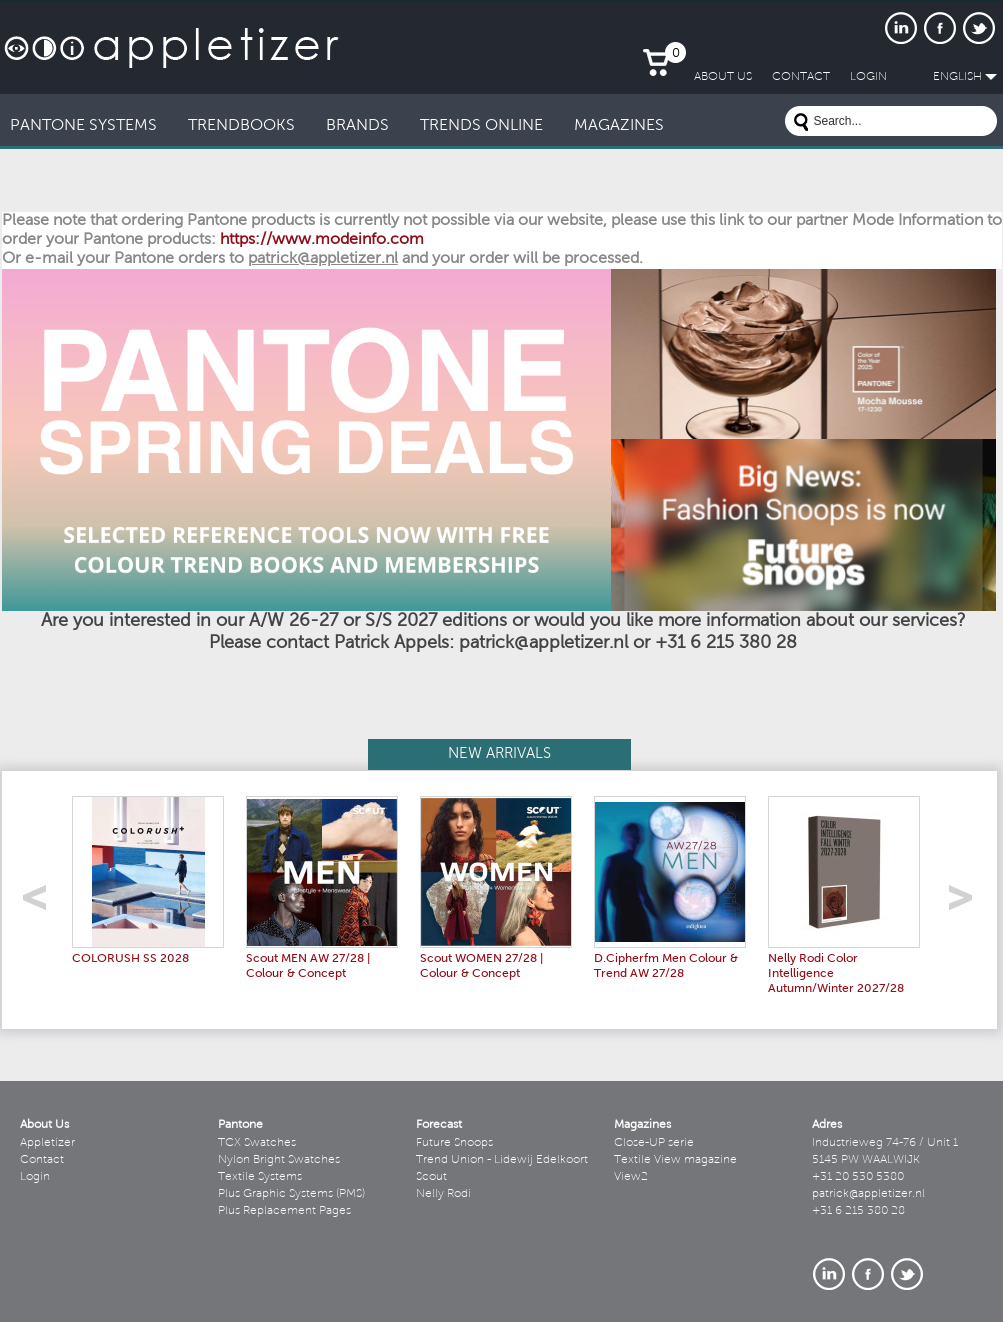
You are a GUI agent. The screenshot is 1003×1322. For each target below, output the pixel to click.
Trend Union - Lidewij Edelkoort (502, 1160)
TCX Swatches (257, 1143)
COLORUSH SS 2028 (130, 959)
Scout (431, 1177)
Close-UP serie (654, 1143)
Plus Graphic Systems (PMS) (291, 1194)
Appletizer (47, 1143)
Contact (42, 1160)
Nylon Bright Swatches (279, 1160)
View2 (631, 1177)
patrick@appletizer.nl (868, 1194)
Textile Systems (260, 1177)
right (967, 903)
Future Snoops (454, 1143)
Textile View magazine (675, 1160)
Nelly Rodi (443, 1194)
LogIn (868, 77)
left (41, 903)
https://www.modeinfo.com (322, 240)
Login (35, 1177)
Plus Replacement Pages (284, 1211)
